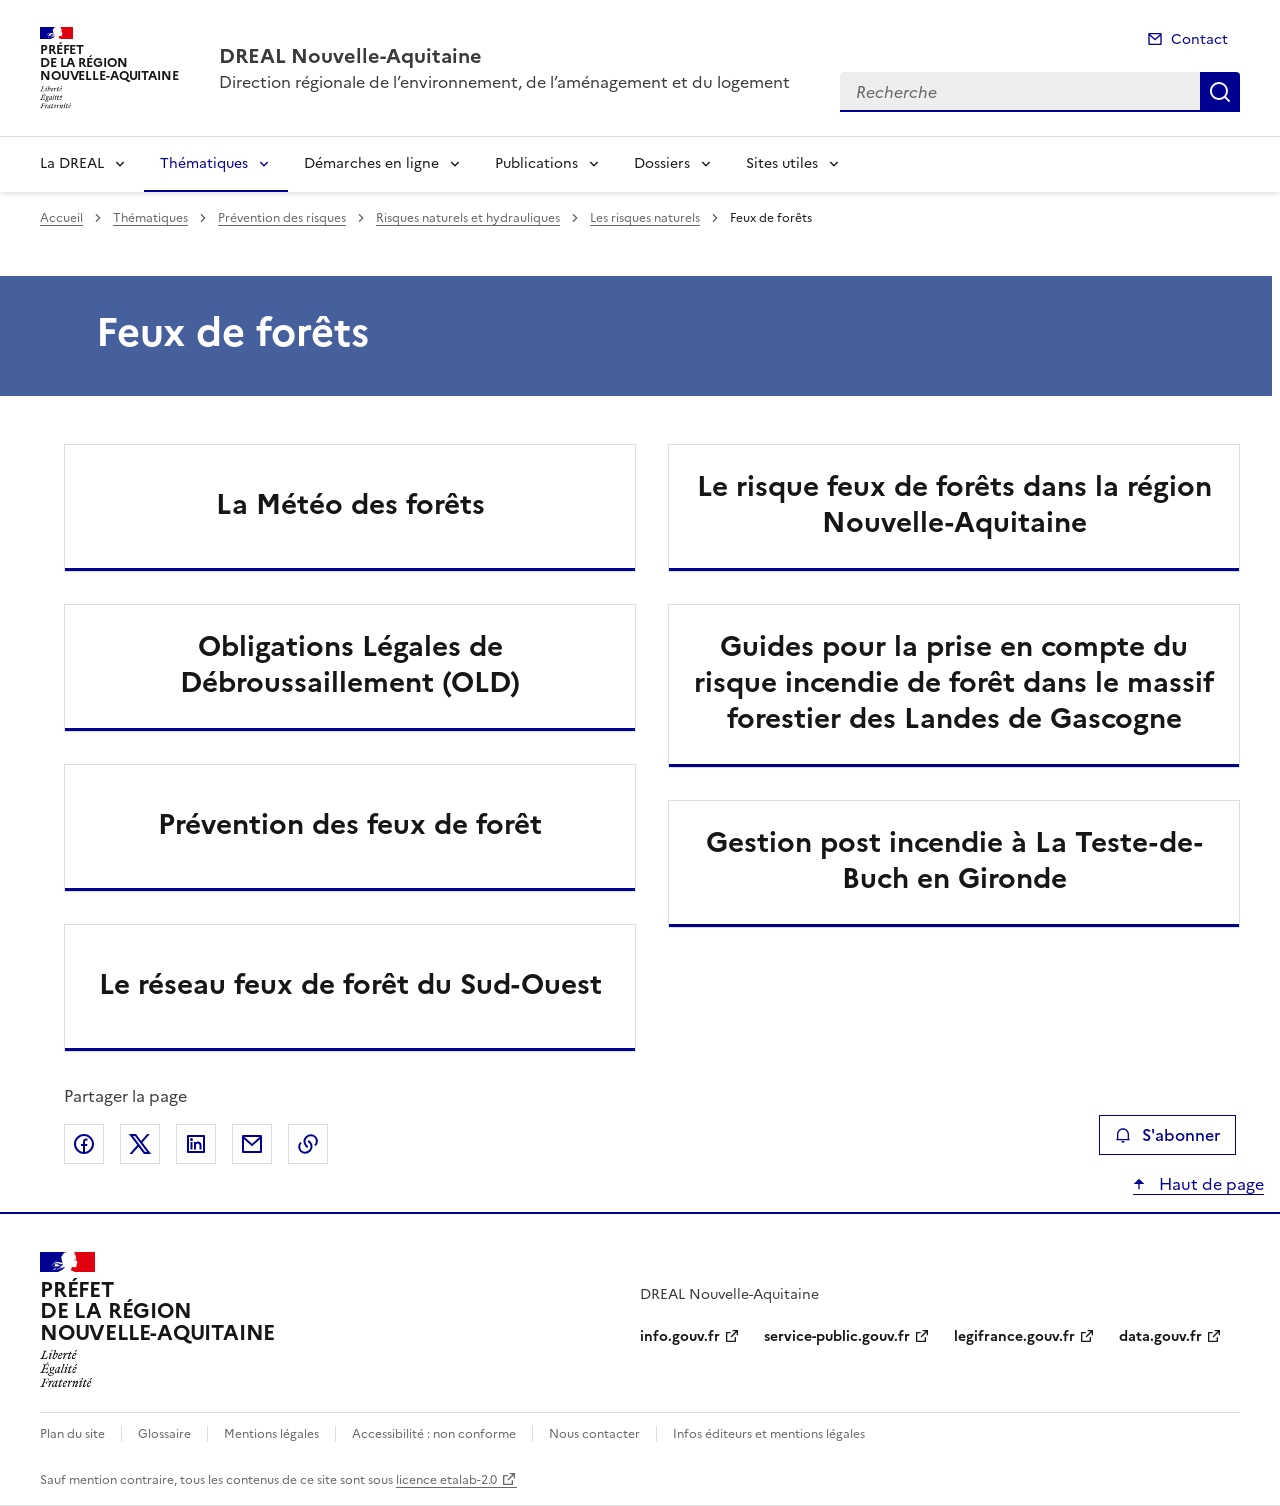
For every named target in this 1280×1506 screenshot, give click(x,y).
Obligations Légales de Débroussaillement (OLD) (350, 664)
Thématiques (204, 163)
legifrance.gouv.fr (1014, 1336)
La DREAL (72, 163)
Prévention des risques (282, 218)
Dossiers (662, 163)
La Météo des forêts (350, 504)
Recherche (1220, 92)
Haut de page (1209, 1184)
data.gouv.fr (1160, 1336)
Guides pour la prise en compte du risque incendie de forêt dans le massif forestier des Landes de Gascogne (954, 682)
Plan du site (72, 1434)
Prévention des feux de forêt (350, 824)
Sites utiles (782, 163)
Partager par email (252, 1144)
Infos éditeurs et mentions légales (769, 1434)
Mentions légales (271, 1434)
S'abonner (1167, 1135)
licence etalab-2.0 (446, 1480)
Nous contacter (594, 1434)
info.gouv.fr (680, 1336)
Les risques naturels (645, 218)
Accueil (61, 218)
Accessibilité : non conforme (434, 1434)
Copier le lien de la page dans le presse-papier (308, 1144)
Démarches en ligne (371, 163)
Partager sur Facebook (84, 1144)
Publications (536, 163)
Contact (1199, 39)
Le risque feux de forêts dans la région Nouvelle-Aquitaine (954, 504)
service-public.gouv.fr (837, 1336)
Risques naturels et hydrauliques (468, 218)
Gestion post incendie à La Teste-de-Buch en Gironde (954, 860)
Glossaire (164, 1434)
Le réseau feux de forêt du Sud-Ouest (350, 984)
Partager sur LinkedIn (196, 1144)
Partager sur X (140, 1144)
